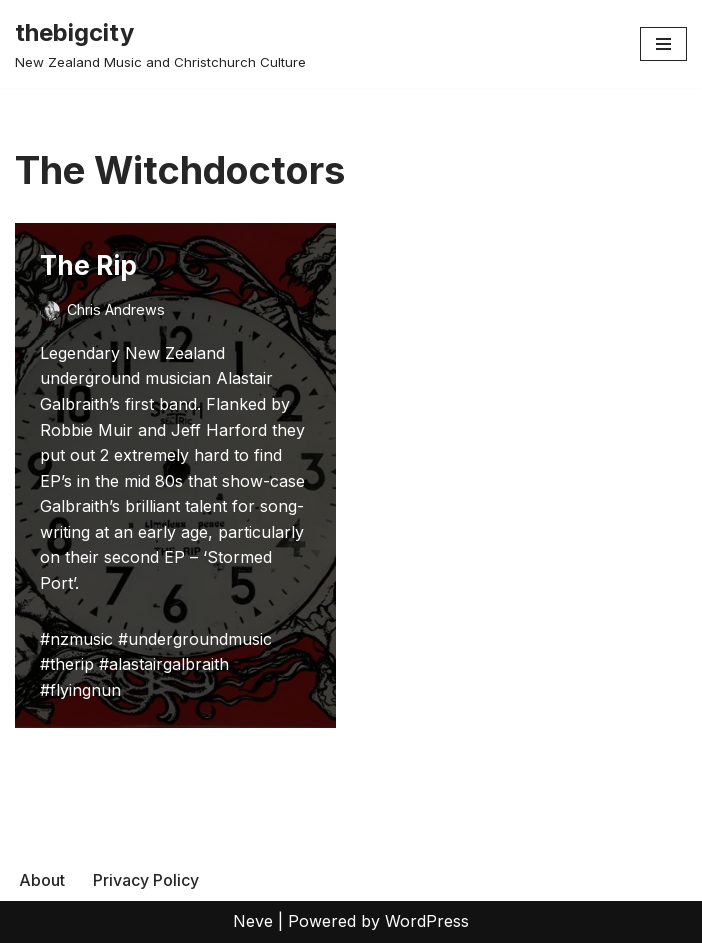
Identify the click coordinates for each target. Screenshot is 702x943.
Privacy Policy (146, 880)
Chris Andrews (116, 309)
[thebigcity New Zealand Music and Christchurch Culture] (160, 44)
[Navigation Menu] (663, 44)
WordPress (427, 921)
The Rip (88, 265)
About (42, 880)
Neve (253, 921)
